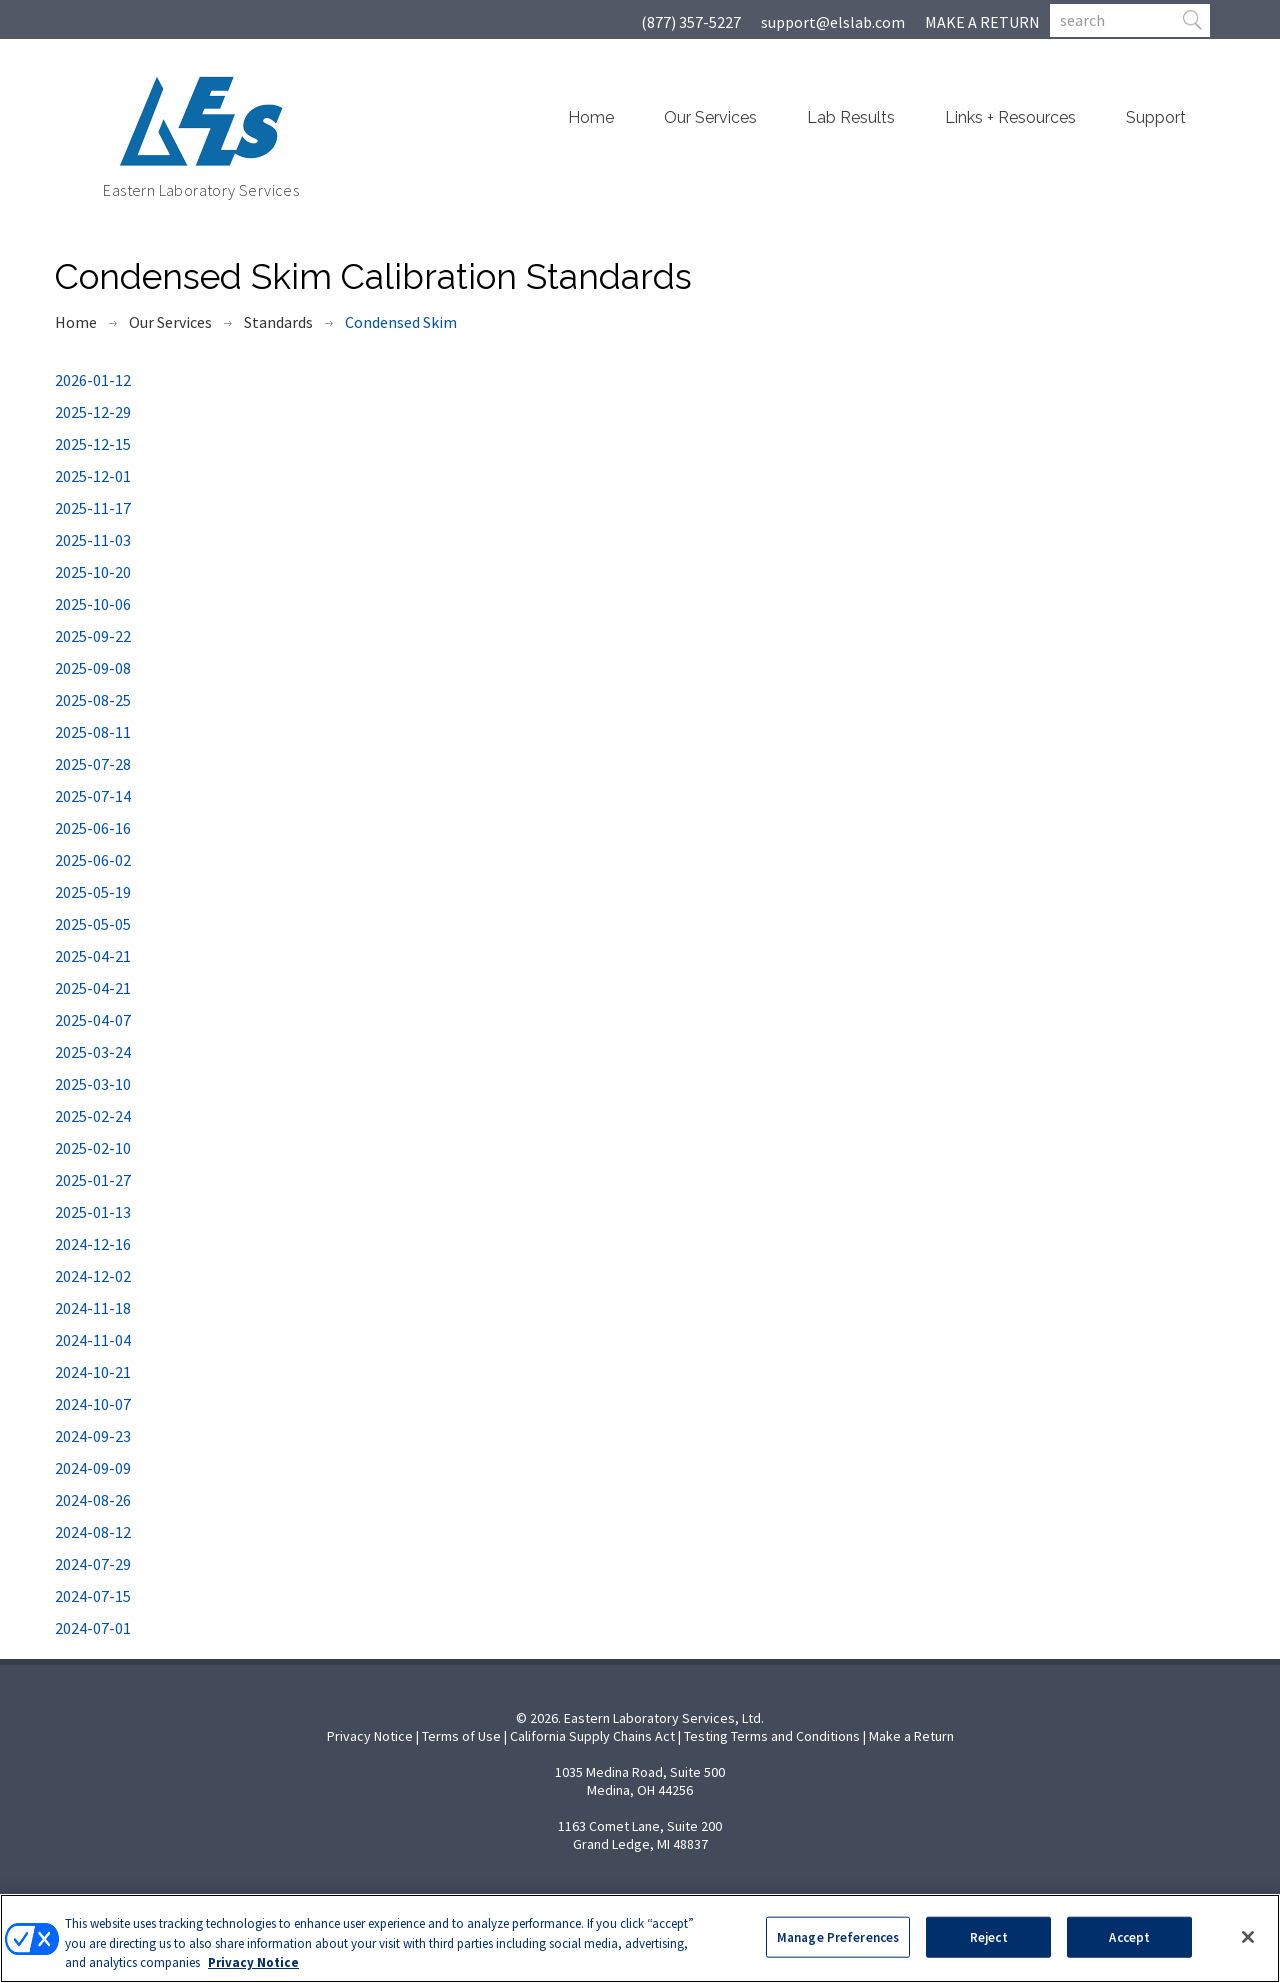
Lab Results (851, 117)
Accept (1129, 1936)
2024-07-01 (93, 1628)
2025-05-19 (93, 892)
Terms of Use (461, 1736)
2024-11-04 (93, 1340)
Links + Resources (1010, 117)
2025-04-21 (93, 956)
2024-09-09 (93, 1468)
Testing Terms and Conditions (772, 1736)
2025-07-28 (93, 764)
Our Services (710, 117)
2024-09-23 (93, 1436)
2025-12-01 (93, 476)
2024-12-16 (93, 1244)
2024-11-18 (93, 1308)
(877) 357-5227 (691, 22)
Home (591, 117)
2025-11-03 (93, 540)
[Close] (1248, 1937)
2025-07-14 (93, 796)
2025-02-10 (93, 1148)
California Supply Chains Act (592, 1736)
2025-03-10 (93, 1084)
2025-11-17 (93, 508)
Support (1156, 117)
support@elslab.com (833, 22)
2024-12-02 (93, 1276)
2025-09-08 (93, 668)
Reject (989, 1936)
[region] (640, 1938)
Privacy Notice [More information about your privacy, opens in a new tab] (253, 1962)
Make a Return (911, 1736)
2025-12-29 (93, 412)
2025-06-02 (93, 860)
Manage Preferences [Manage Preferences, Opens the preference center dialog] (838, 1936)
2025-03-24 (93, 1052)
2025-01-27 (93, 1180)
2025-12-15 (93, 444)
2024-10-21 (93, 1372)
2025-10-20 (93, 572)
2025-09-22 (93, 636)
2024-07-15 (93, 1596)
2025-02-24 (93, 1116)
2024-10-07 (93, 1404)
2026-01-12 (93, 380)
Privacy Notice (370, 1736)
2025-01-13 (93, 1212)
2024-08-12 (93, 1532)
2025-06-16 (93, 828)
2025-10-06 (93, 604)
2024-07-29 (93, 1564)
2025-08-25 (93, 700)
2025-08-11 (93, 732)
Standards (278, 322)
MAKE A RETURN (982, 22)
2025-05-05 (93, 924)
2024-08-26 (93, 1500)
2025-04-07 (93, 1020)
